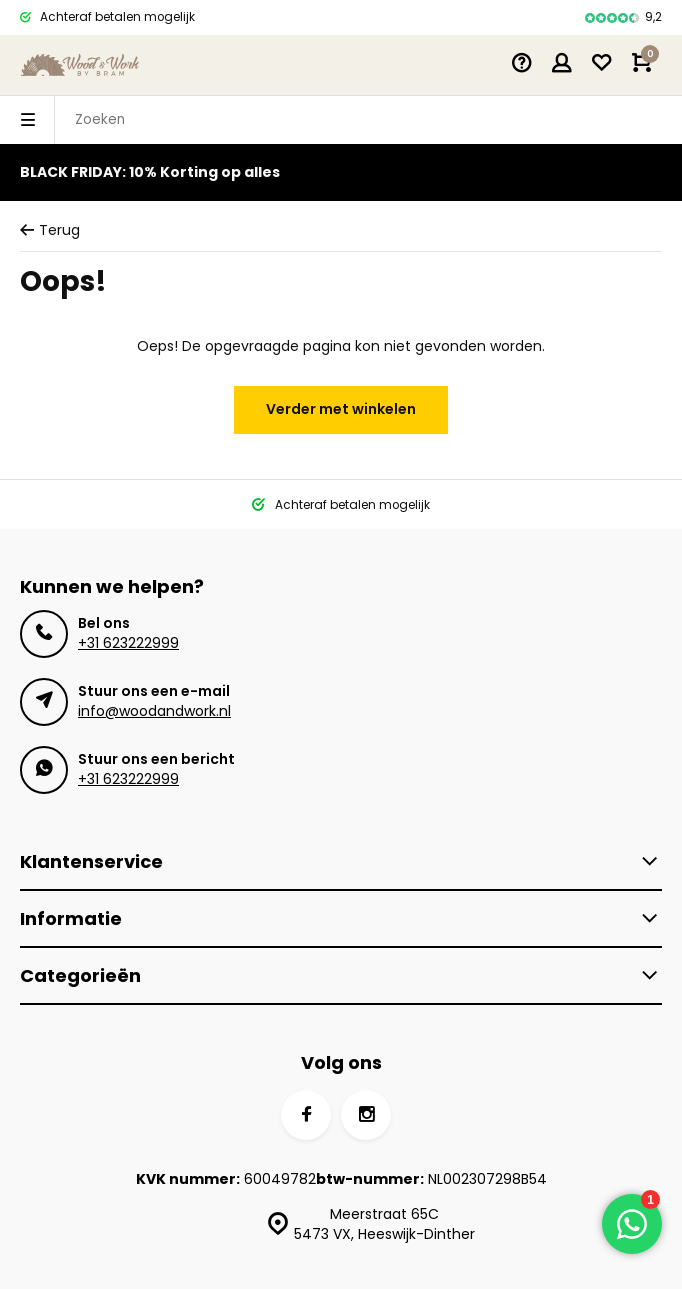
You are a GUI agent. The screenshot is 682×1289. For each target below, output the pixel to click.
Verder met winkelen (341, 409)
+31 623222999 (128, 643)
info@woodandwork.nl (154, 711)
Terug (50, 230)
